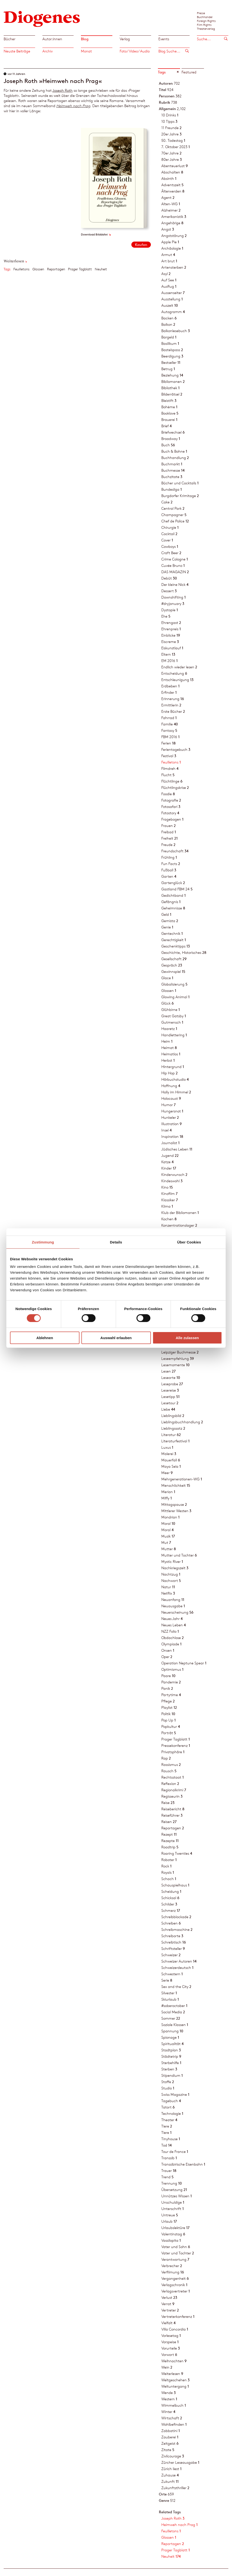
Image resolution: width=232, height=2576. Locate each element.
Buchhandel (205, 17)
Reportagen (56, 269)
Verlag (125, 39)
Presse (201, 13)
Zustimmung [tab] (43, 1242)
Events (163, 39)
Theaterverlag (206, 29)
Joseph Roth (62, 90)
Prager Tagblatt (80, 269)
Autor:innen (52, 39)
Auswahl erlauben (116, 1338)
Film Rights (204, 25)
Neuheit (101, 269)
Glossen (38, 269)
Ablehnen (44, 1338)
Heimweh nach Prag (73, 105)
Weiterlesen (15, 261)
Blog (84, 39)
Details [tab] (116, 1242)
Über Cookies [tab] (189, 1242)
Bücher (9, 39)
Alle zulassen (187, 1338)
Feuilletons (21, 269)
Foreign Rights (206, 21)
